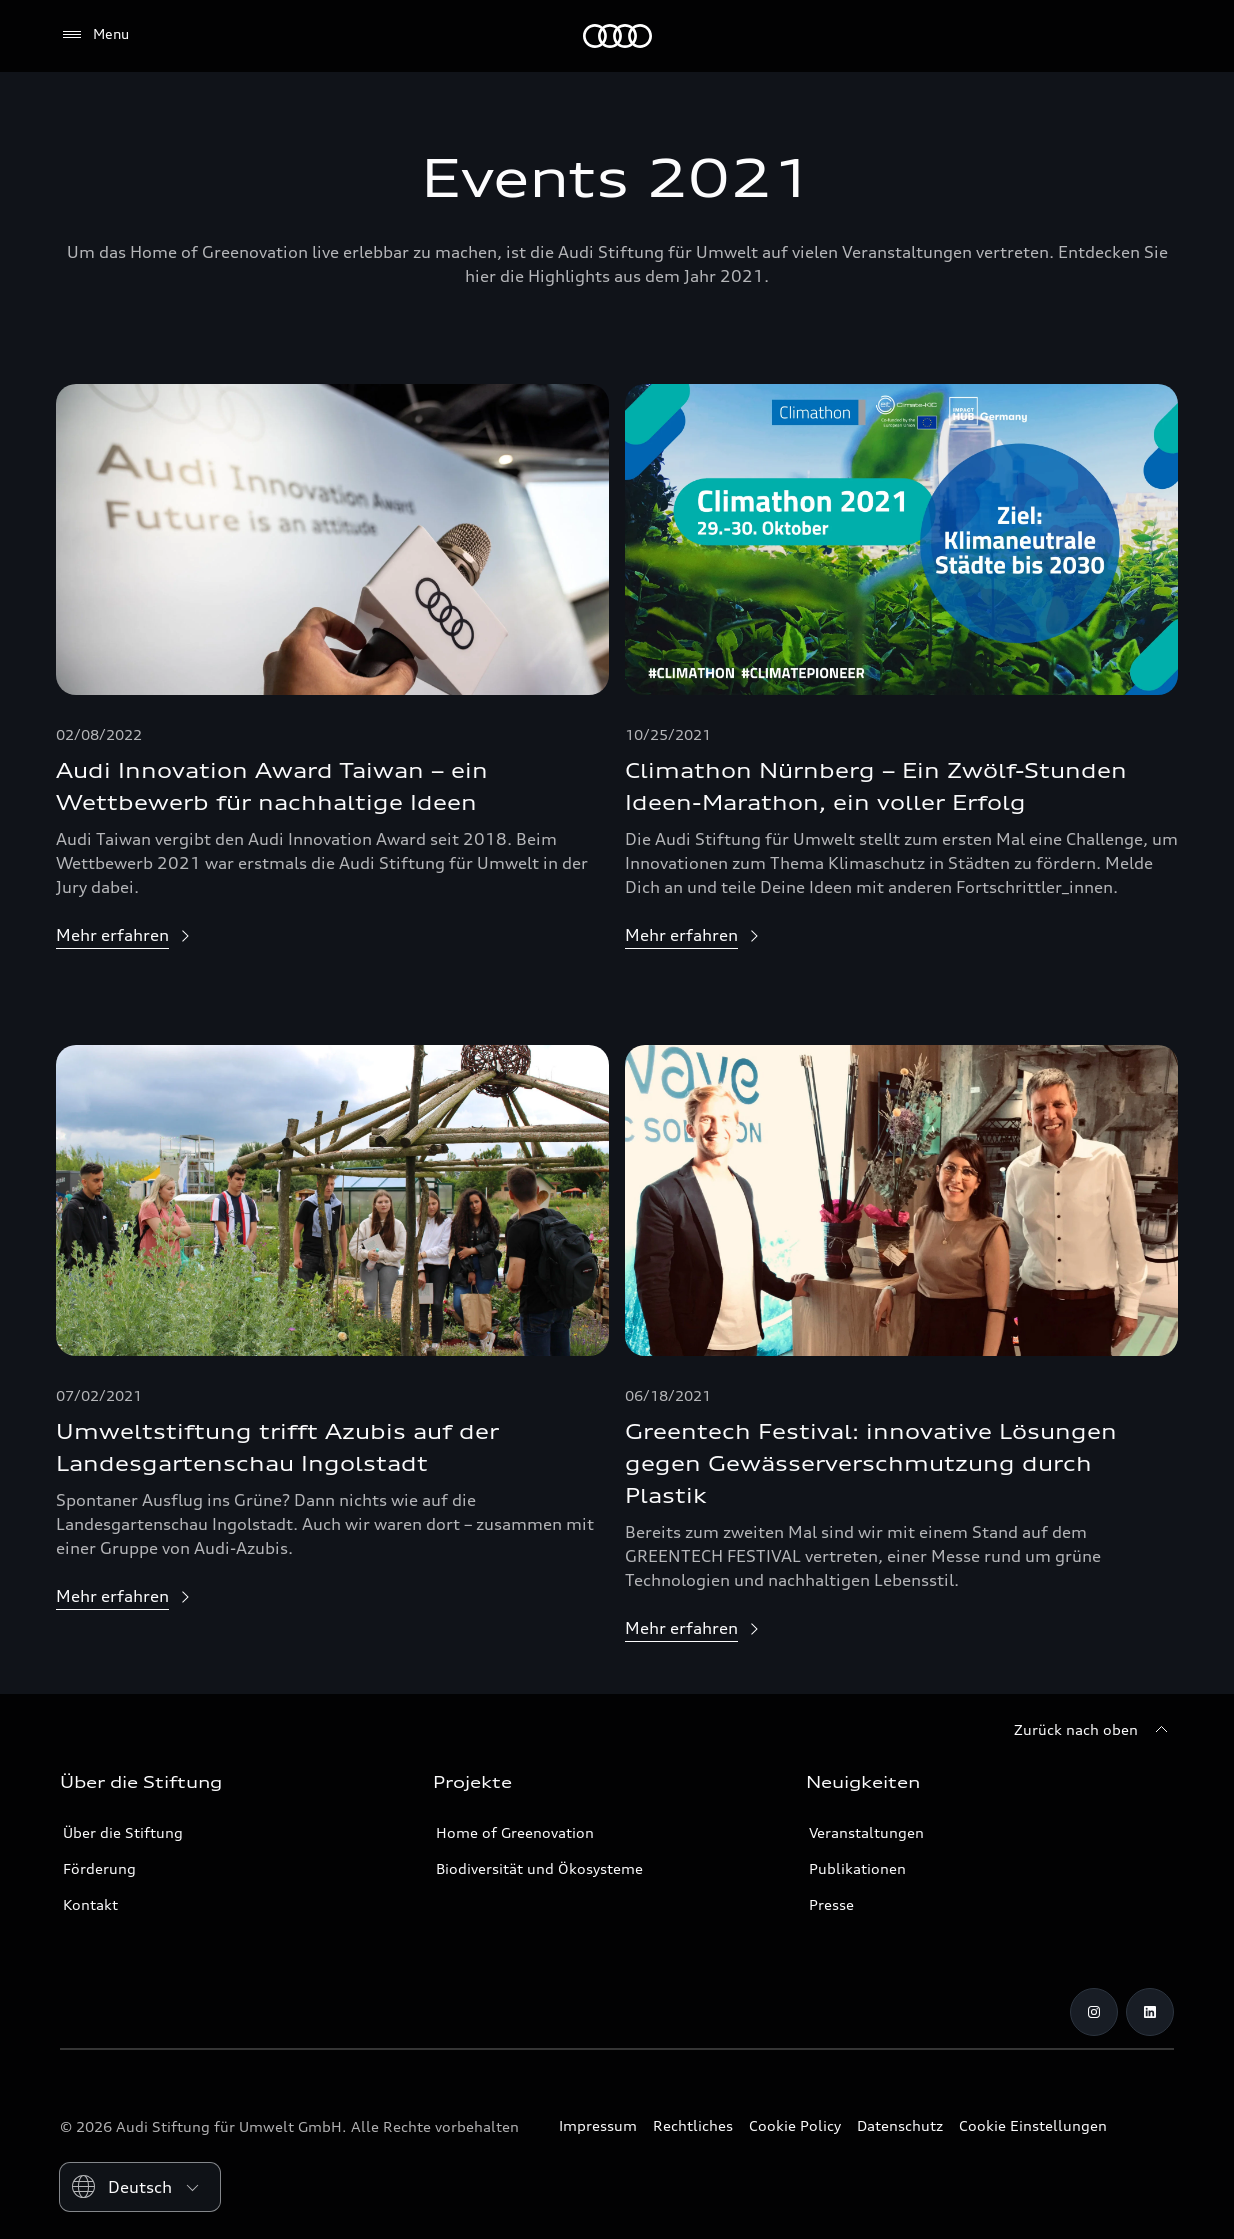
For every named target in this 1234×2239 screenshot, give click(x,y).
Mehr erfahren (112, 935)
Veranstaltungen (866, 1832)
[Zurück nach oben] (1094, 1730)
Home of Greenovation (515, 1832)
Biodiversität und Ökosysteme (539, 1868)
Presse (831, 1904)
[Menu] (94, 35)
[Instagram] (1094, 2012)
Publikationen (857, 1868)
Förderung (99, 1868)
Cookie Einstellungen (1033, 2125)
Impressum (598, 2125)
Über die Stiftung (123, 1832)
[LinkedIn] (1150, 2012)
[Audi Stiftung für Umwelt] (617, 36)
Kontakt (90, 1904)
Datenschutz (900, 2125)
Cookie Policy (795, 2125)
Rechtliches (693, 2125)
